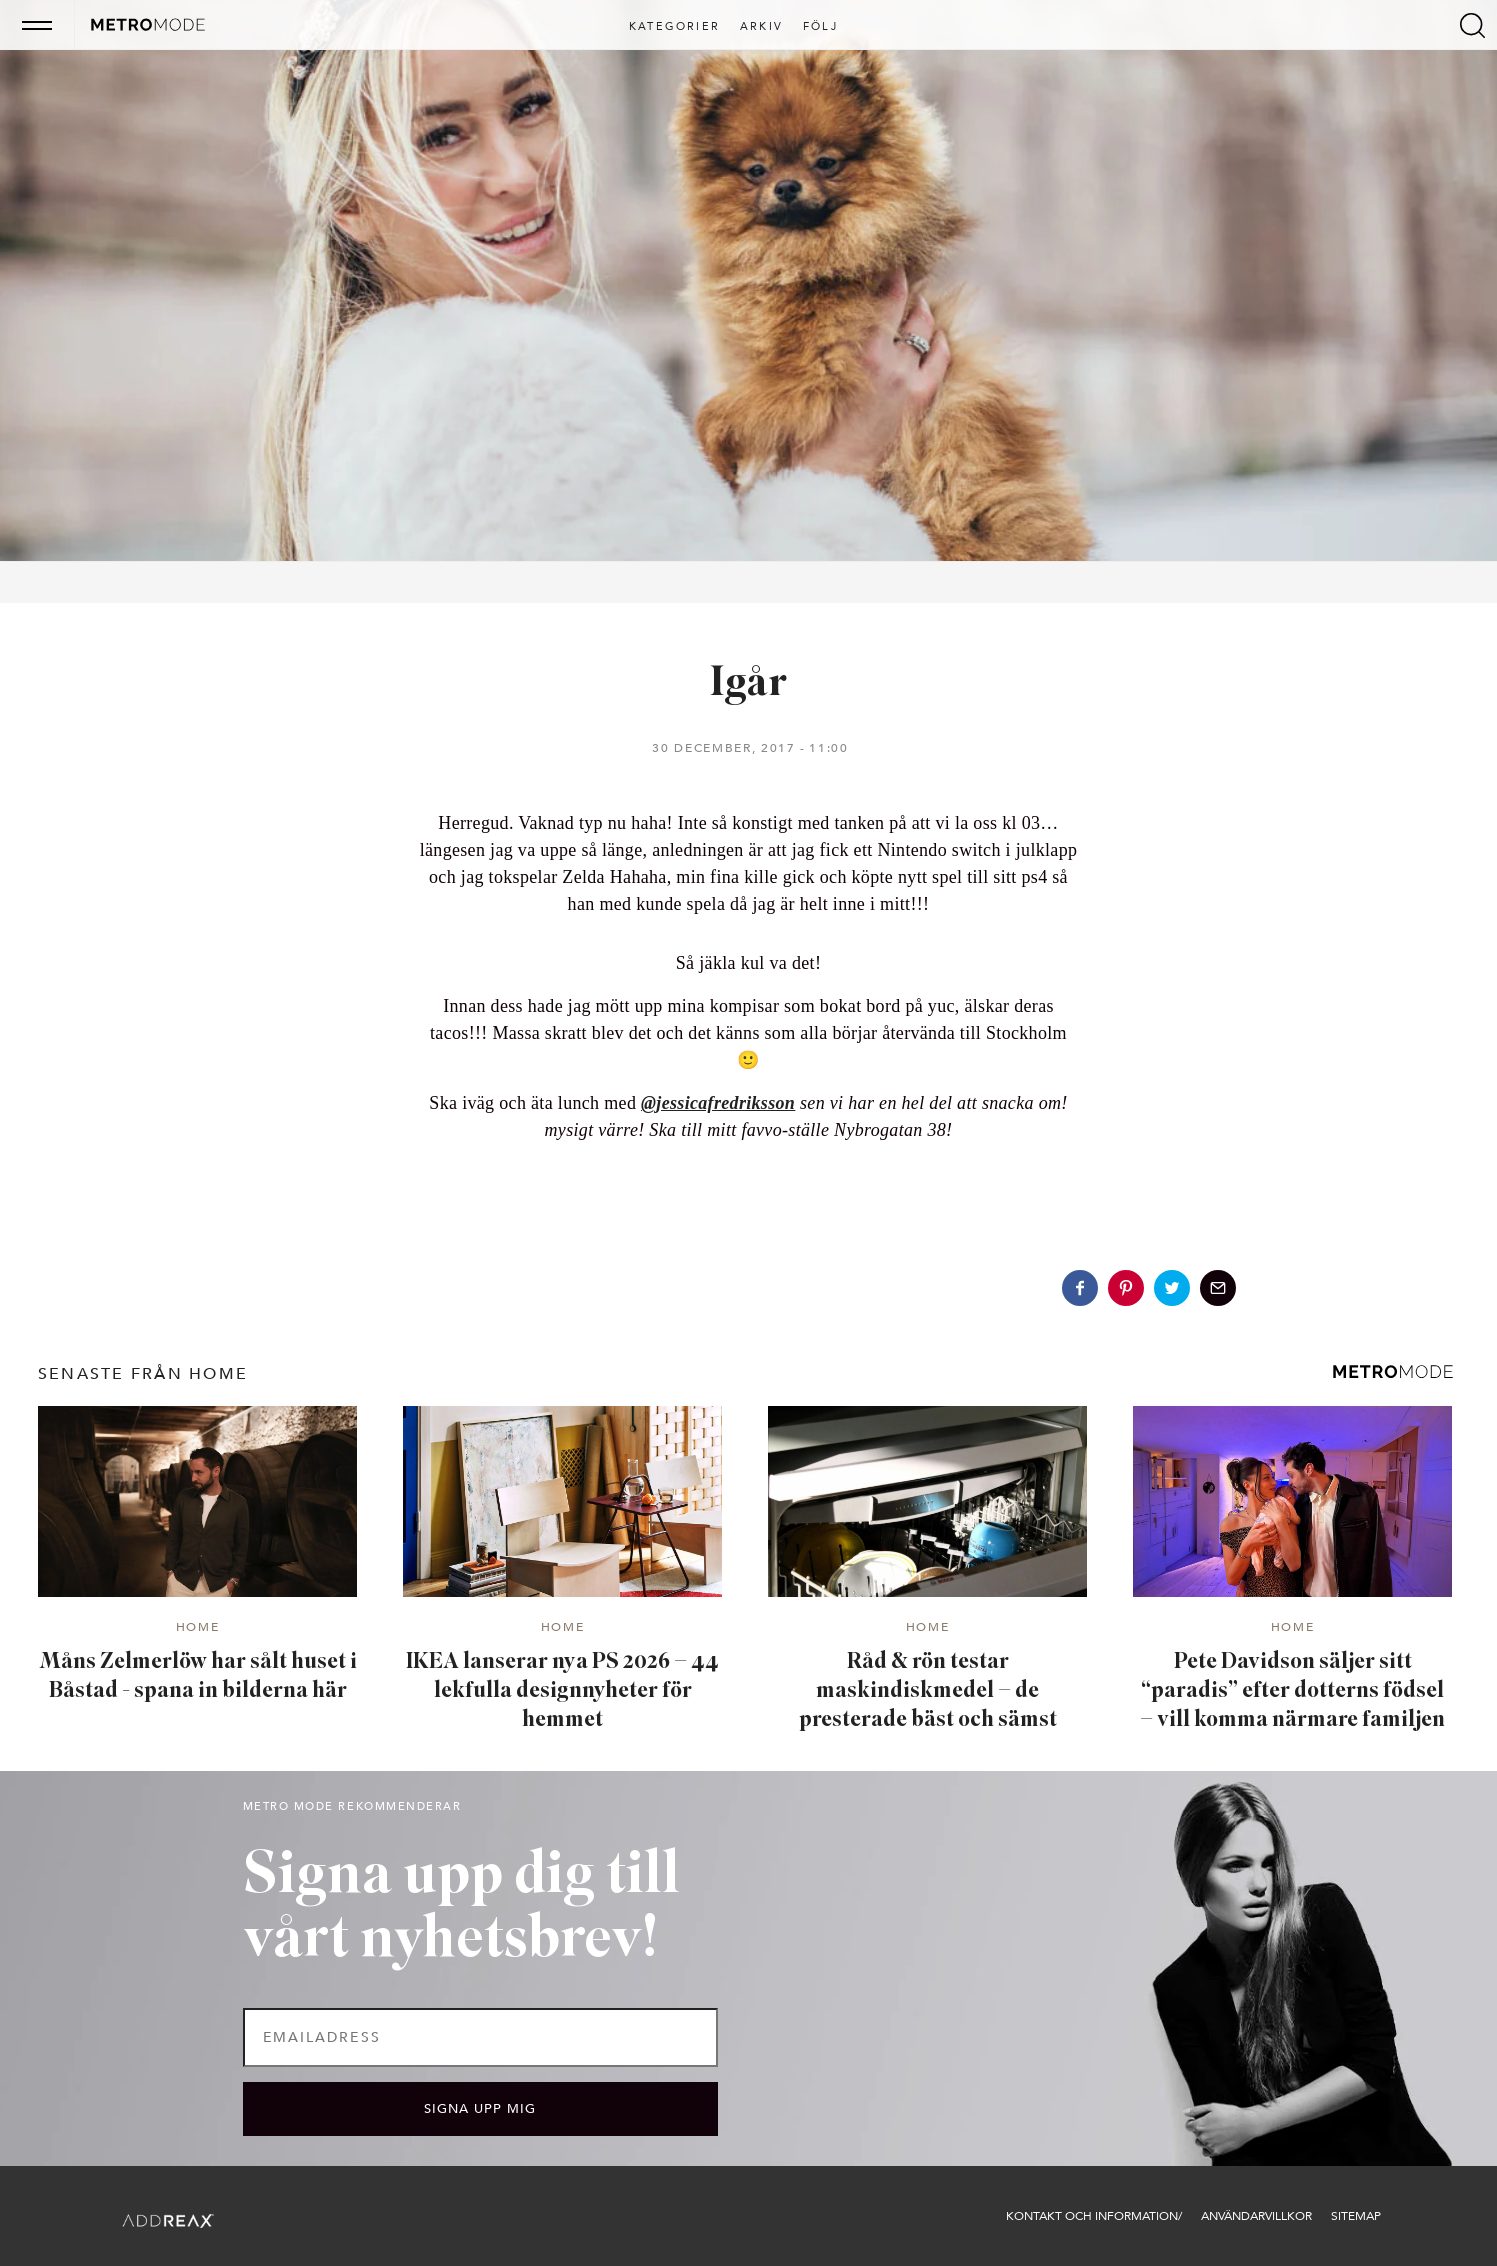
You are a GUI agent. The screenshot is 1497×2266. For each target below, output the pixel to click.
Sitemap (1356, 2216)
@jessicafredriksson (718, 1103)
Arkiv (761, 27)
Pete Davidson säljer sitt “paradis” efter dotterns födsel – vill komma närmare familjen (1292, 1691)
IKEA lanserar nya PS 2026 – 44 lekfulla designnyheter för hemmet (562, 1691)
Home (198, 1628)
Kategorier (674, 27)
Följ (820, 27)
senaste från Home (143, 1374)
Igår (748, 684)
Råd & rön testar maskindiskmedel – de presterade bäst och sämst (928, 1691)
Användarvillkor (1256, 2216)
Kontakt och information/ (1094, 2216)
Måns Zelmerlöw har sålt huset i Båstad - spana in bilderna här (198, 1677)
